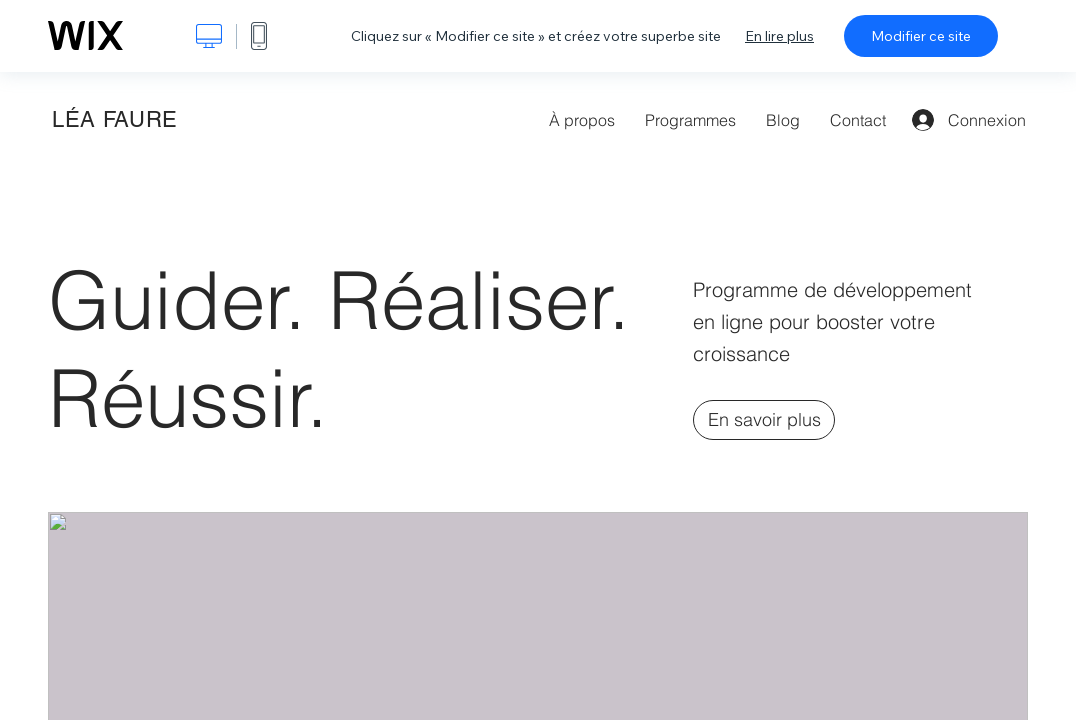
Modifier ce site (921, 36)
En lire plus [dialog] (779, 36)
